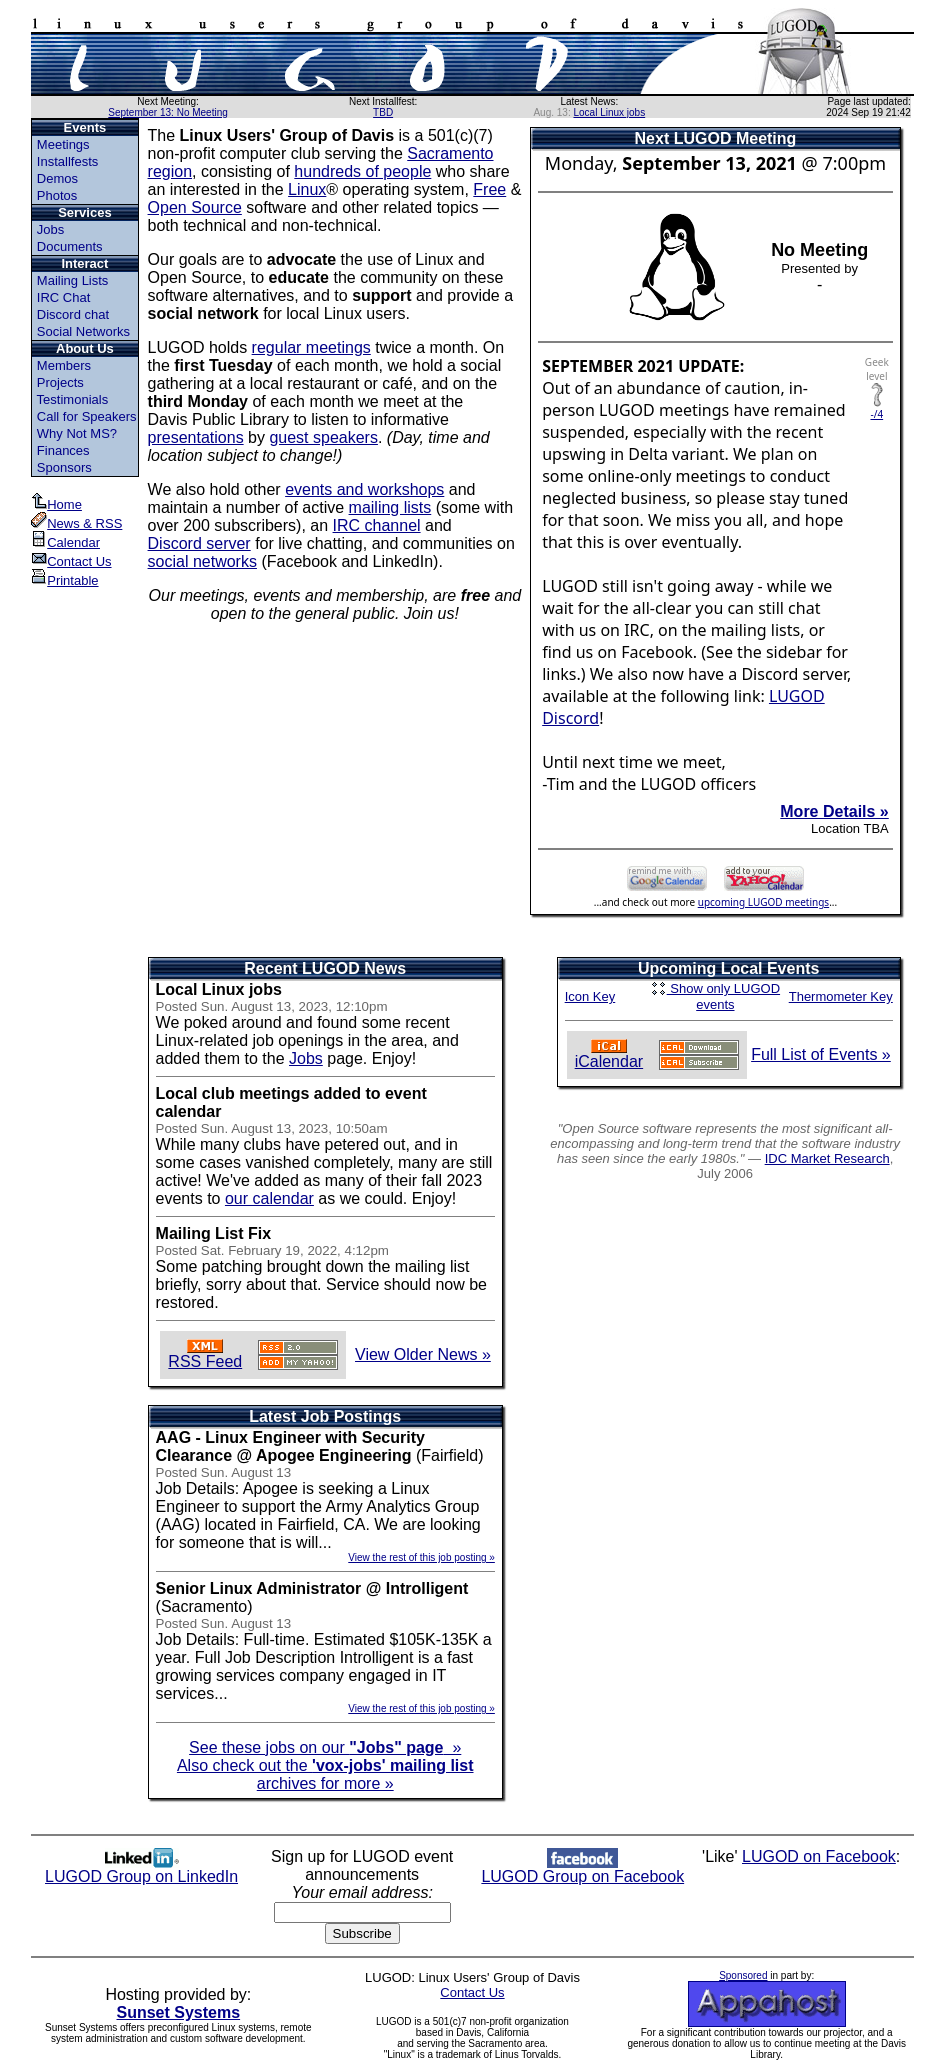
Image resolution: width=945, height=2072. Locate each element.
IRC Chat (63, 297)
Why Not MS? (77, 433)
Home (56, 504)
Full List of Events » (821, 1054)
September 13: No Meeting (168, 112)
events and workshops (364, 489)
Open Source (195, 207)
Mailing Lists (73, 280)
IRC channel (377, 525)
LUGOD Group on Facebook (582, 1869)
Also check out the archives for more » (325, 1774)
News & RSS (76, 523)
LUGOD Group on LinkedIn (141, 1869)
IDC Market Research (827, 1158)
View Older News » (423, 1354)
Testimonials (73, 399)
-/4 (876, 408)
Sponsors (64, 467)
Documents (70, 246)
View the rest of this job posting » (421, 1557)
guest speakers (323, 437)
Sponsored (743, 1975)
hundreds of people (362, 171)
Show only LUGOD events (715, 996)
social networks (202, 561)
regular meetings (311, 347)
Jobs (50, 229)
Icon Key (590, 996)
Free (489, 189)
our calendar (269, 1198)
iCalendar (609, 1054)
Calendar (65, 542)
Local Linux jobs (609, 112)
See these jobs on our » (325, 1747)
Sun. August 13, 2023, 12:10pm (294, 1006)
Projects (60, 382)
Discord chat (73, 314)
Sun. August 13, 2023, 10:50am (294, 1128)
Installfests (67, 161)
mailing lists (390, 507)
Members (64, 365)
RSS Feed (205, 1354)
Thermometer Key (841, 996)
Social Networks (83, 331)
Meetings (63, 144)
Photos (57, 195)
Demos (57, 178)
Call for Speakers (87, 416)
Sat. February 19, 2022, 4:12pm (295, 1250)
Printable (64, 580)
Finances (63, 450)
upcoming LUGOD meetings (763, 902)
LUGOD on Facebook (819, 1856)
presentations (196, 437)
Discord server (199, 543)
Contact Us (71, 561)
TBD (383, 112)
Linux (307, 189)
